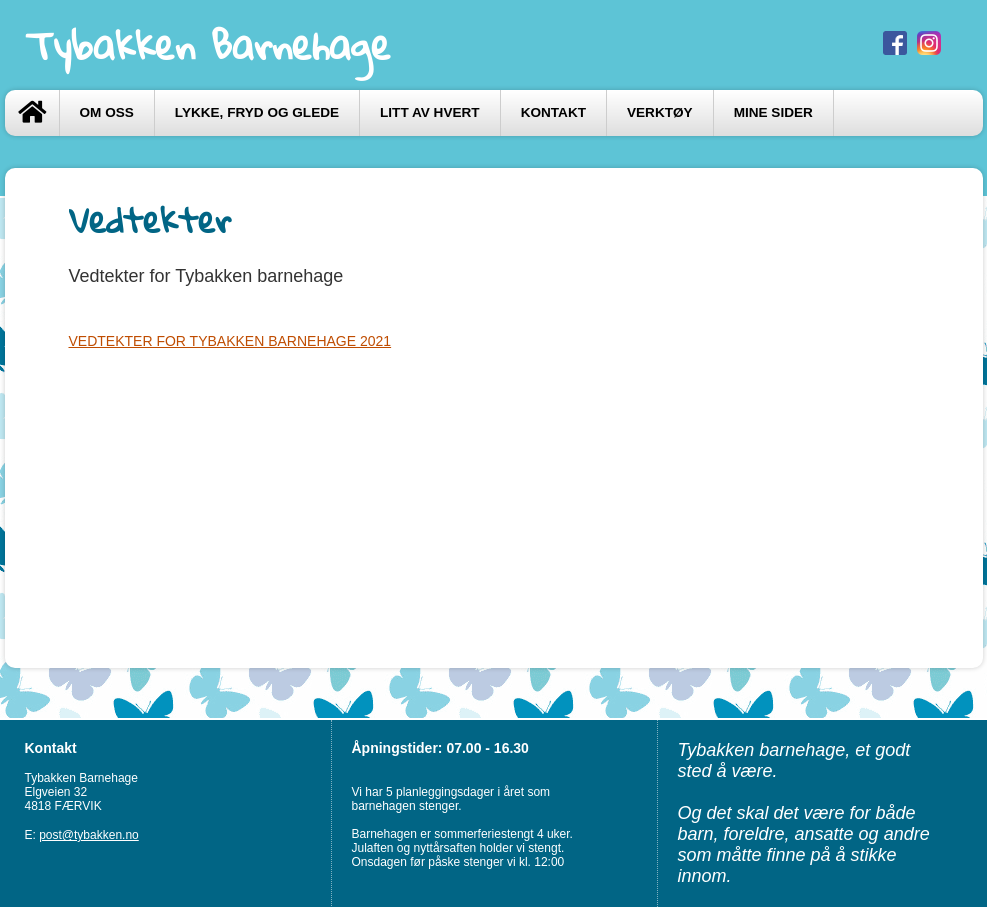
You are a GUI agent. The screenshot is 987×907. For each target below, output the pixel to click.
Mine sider (773, 112)
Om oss (107, 112)
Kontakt (553, 112)
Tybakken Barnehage (208, 45)
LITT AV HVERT (430, 112)
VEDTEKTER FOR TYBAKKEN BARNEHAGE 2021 (230, 341)
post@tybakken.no (89, 835)
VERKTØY (660, 112)
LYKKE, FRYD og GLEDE (257, 112)
